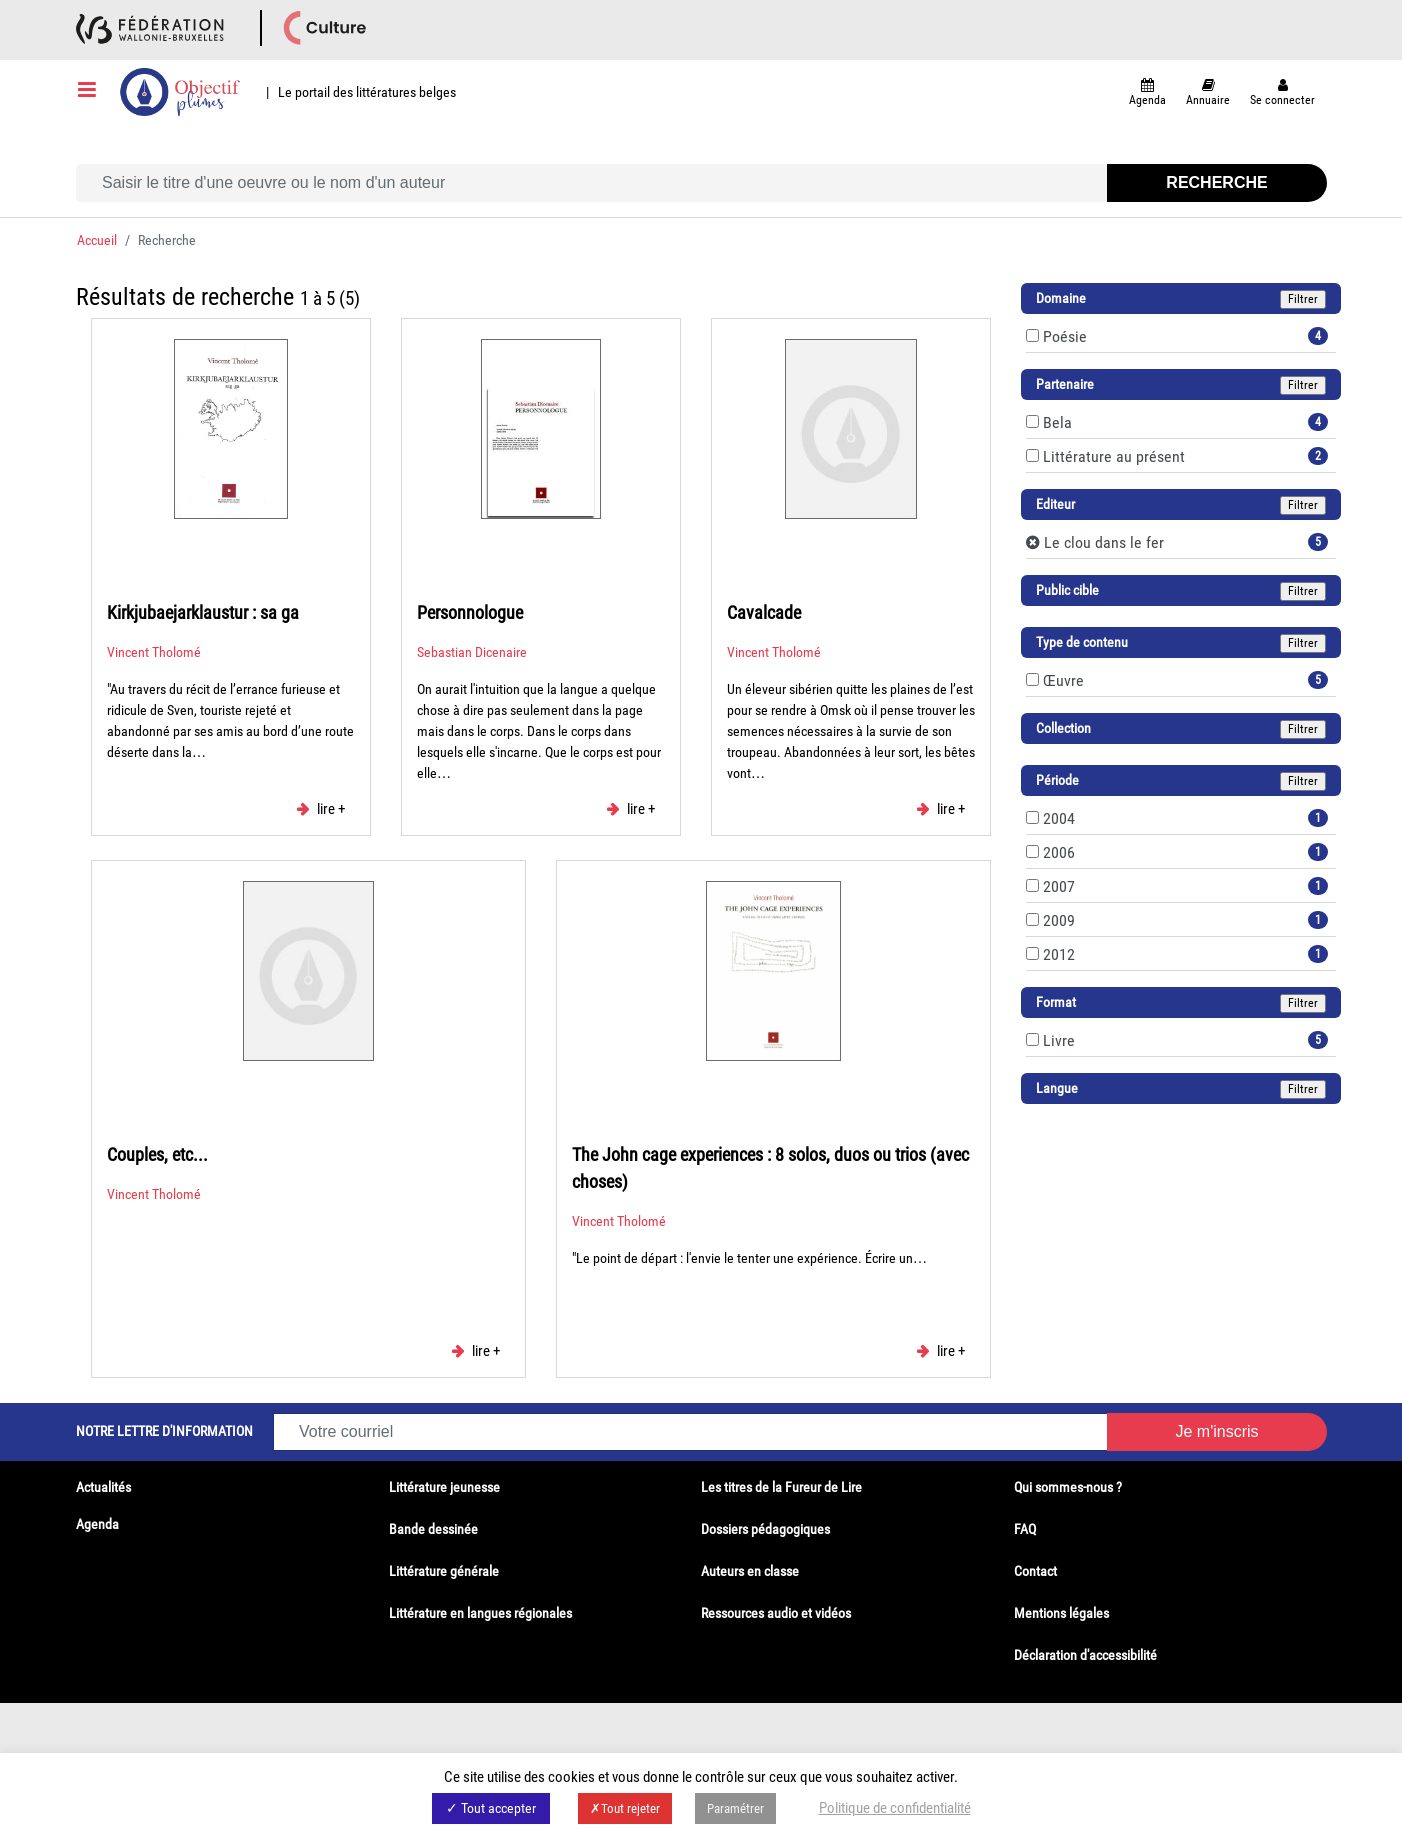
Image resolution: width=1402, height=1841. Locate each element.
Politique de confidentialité (895, 1808)
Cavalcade (764, 612)
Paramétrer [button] (735, 1808)
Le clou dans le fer (1104, 542)
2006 (1059, 852)
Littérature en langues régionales (480, 1613)
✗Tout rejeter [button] (625, 1808)
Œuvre (1063, 680)
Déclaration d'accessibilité (1085, 1655)
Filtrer (1303, 299)
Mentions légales (1061, 1613)
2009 (1059, 920)
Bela (1057, 422)
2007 (1059, 886)
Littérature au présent (1114, 456)
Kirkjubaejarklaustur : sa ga (203, 612)
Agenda (97, 1524)
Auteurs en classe (750, 1571)
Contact (1035, 1571)
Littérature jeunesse (444, 1487)
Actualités (103, 1487)
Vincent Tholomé (154, 652)
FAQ (1025, 1529)
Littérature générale (444, 1571)
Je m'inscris (1216, 1431)
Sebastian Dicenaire (472, 652)
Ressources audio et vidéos (776, 1613)
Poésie (1065, 336)
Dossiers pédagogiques (765, 1529)
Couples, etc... (157, 1154)
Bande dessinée (433, 1529)
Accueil (97, 240)
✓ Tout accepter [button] (491, 1808)
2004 (1059, 818)
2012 (1059, 954)
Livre (1059, 1040)
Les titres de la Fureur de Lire (781, 1487)
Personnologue (470, 612)
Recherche (1216, 182)
